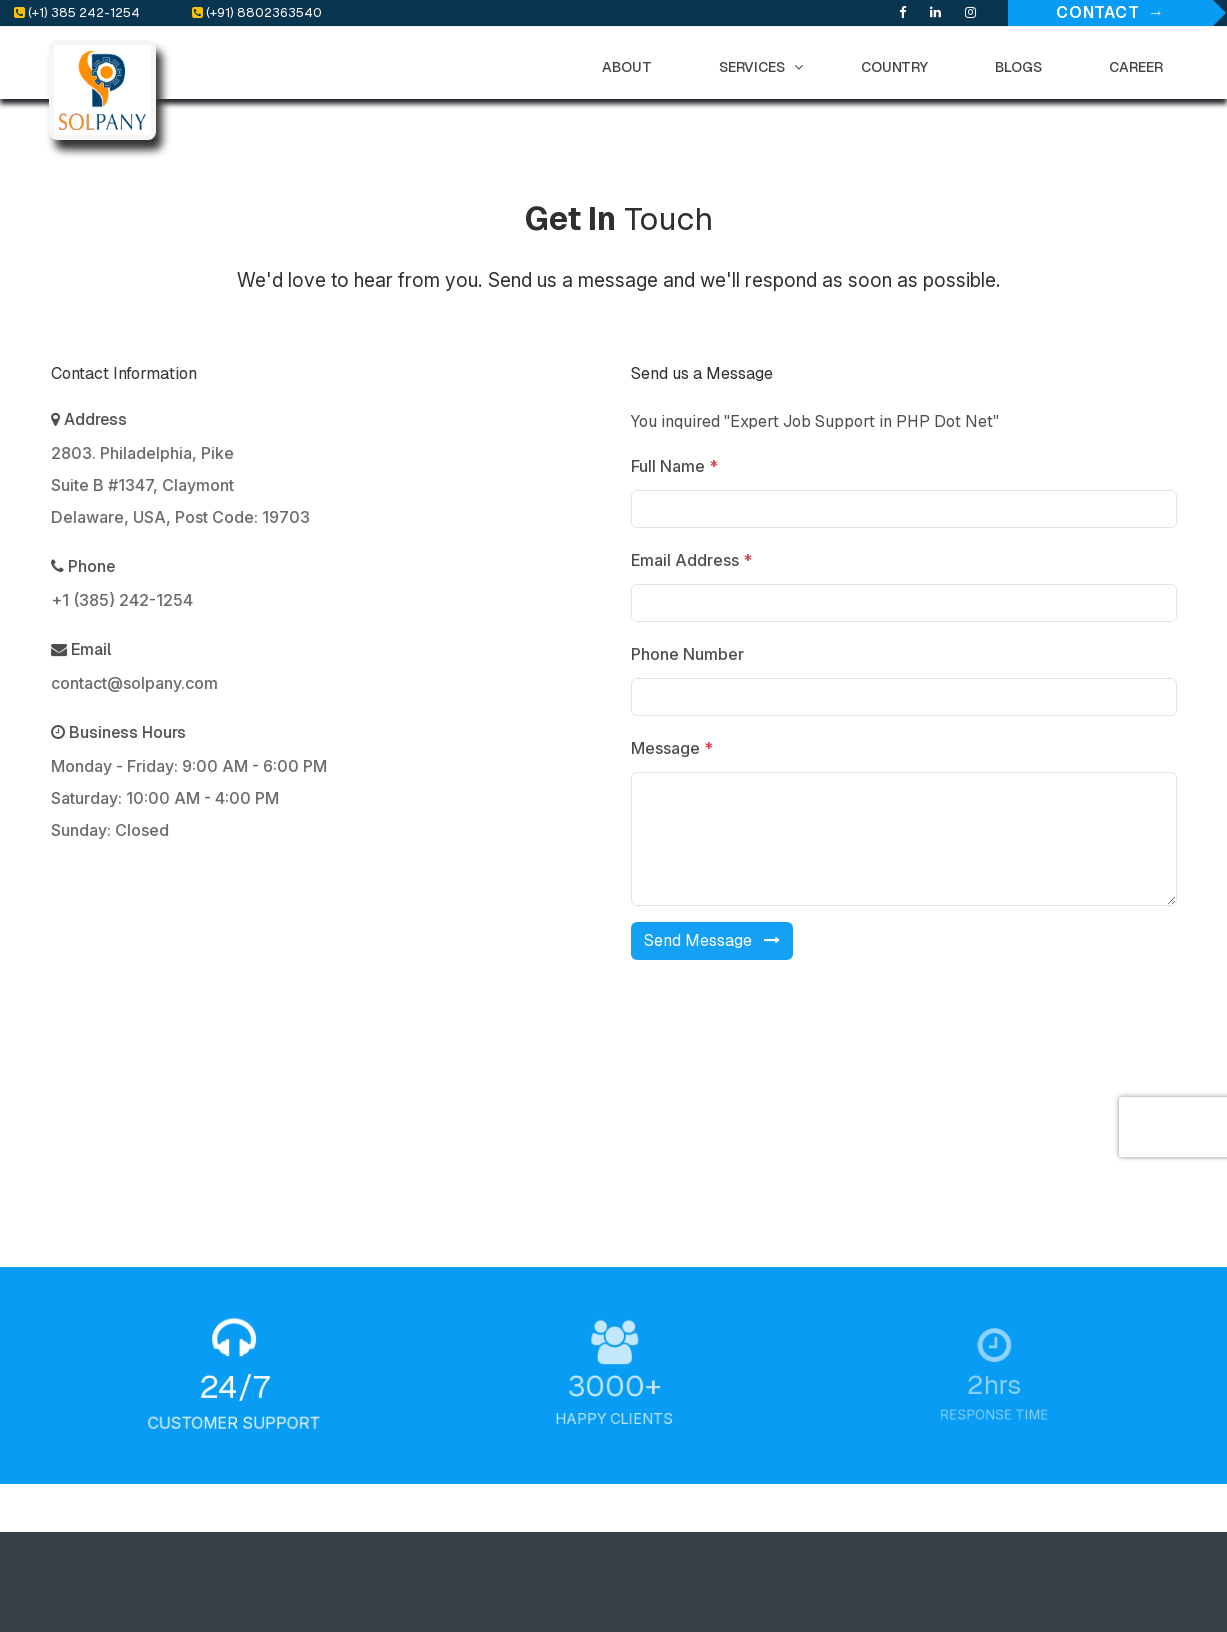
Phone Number (692, 654)
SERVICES (761, 67)
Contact (1098, 12)
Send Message (717, 940)
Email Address (696, 560)
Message (677, 748)
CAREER (1140, 67)
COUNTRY (899, 67)
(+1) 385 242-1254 (77, 12)
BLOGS (1023, 67)
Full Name (679, 466)
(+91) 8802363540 (257, 12)
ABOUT (631, 67)
